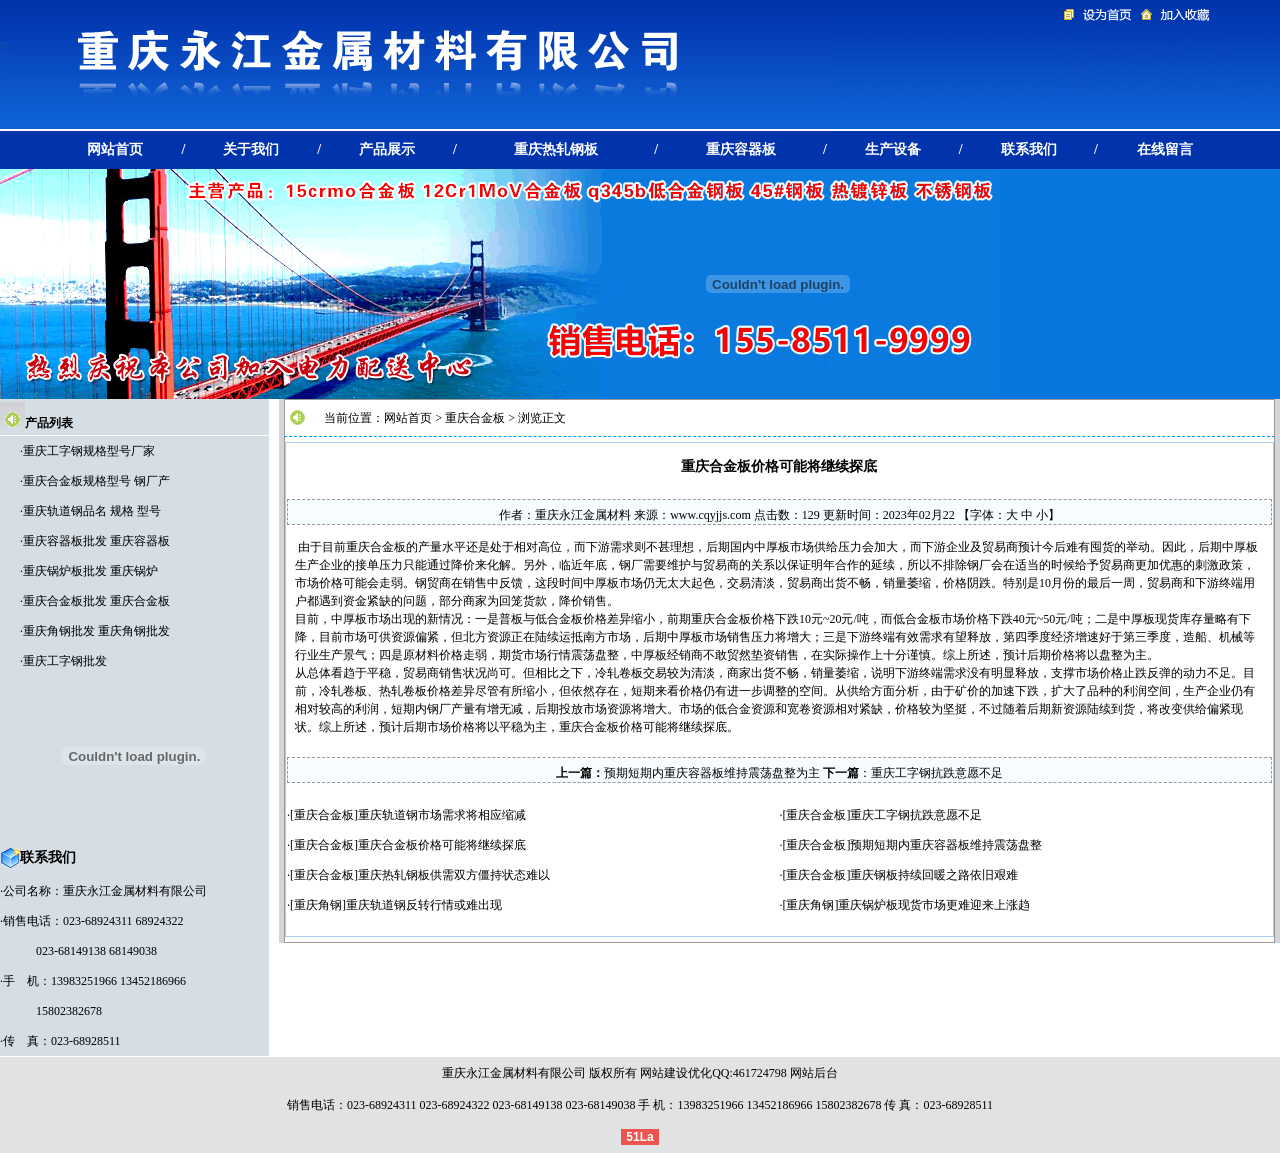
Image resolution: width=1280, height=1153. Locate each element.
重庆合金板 (475, 418)
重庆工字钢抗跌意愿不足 (937, 773)
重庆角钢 (318, 905)
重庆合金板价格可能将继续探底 (442, 845)
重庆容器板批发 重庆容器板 (96, 541)
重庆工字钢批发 (65, 661)
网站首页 (408, 418)
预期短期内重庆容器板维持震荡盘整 (946, 845)
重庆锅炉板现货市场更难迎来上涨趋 (934, 905)
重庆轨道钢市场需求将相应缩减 (442, 815)
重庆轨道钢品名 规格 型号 (92, 511)
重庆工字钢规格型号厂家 (89, 451)
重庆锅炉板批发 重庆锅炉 (90, 571)
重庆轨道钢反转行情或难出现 (424, 905)
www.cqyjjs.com (710, 515)
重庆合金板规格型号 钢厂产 (96, 481)
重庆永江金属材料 (583, 515)
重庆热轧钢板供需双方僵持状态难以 (454, 875)
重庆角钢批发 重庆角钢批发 (96, 631)
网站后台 (814, 1073)
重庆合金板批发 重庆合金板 (96, 601)
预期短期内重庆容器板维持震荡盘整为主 (712, 773)
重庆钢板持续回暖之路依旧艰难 (934, 875)
